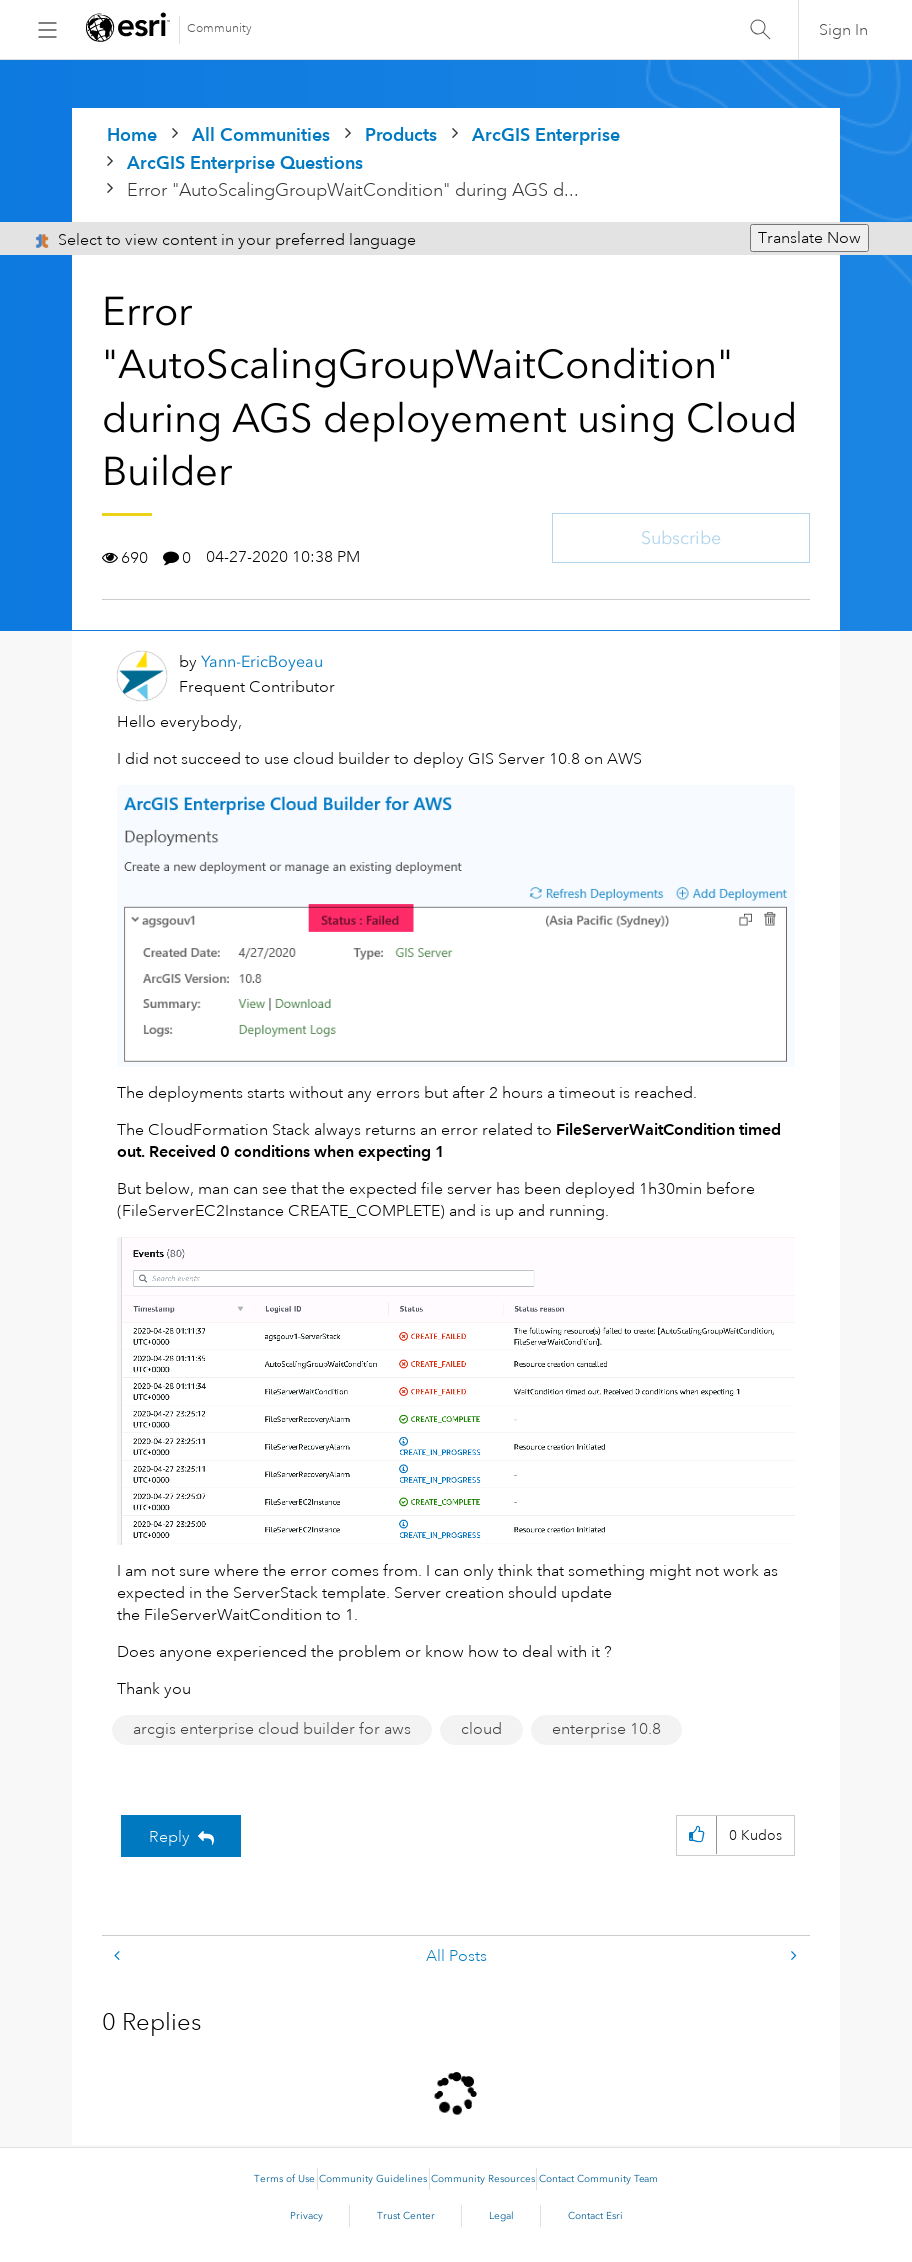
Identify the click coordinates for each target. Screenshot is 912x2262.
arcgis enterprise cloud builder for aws (272, 1729)
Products (401, 134)
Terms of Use (284, 2179)
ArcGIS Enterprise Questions (245, 162)
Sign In (843, 30)
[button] (696, 1835)
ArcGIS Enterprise (546, 134)
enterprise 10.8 (606, 1729)
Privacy (306, 2216)
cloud (481, 1729)
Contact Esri (595, 2216)
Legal (501, 2216)
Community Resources (483, 2179)
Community (219, 28)
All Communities (261, 134)
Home (132, 134)
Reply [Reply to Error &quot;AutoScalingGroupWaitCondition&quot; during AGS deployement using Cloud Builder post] (169, 1837)
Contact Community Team (598, 2179)
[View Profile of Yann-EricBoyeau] (262, 661)
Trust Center (406, 2216)
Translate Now (809, 238)
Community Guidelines (373, 2179)
